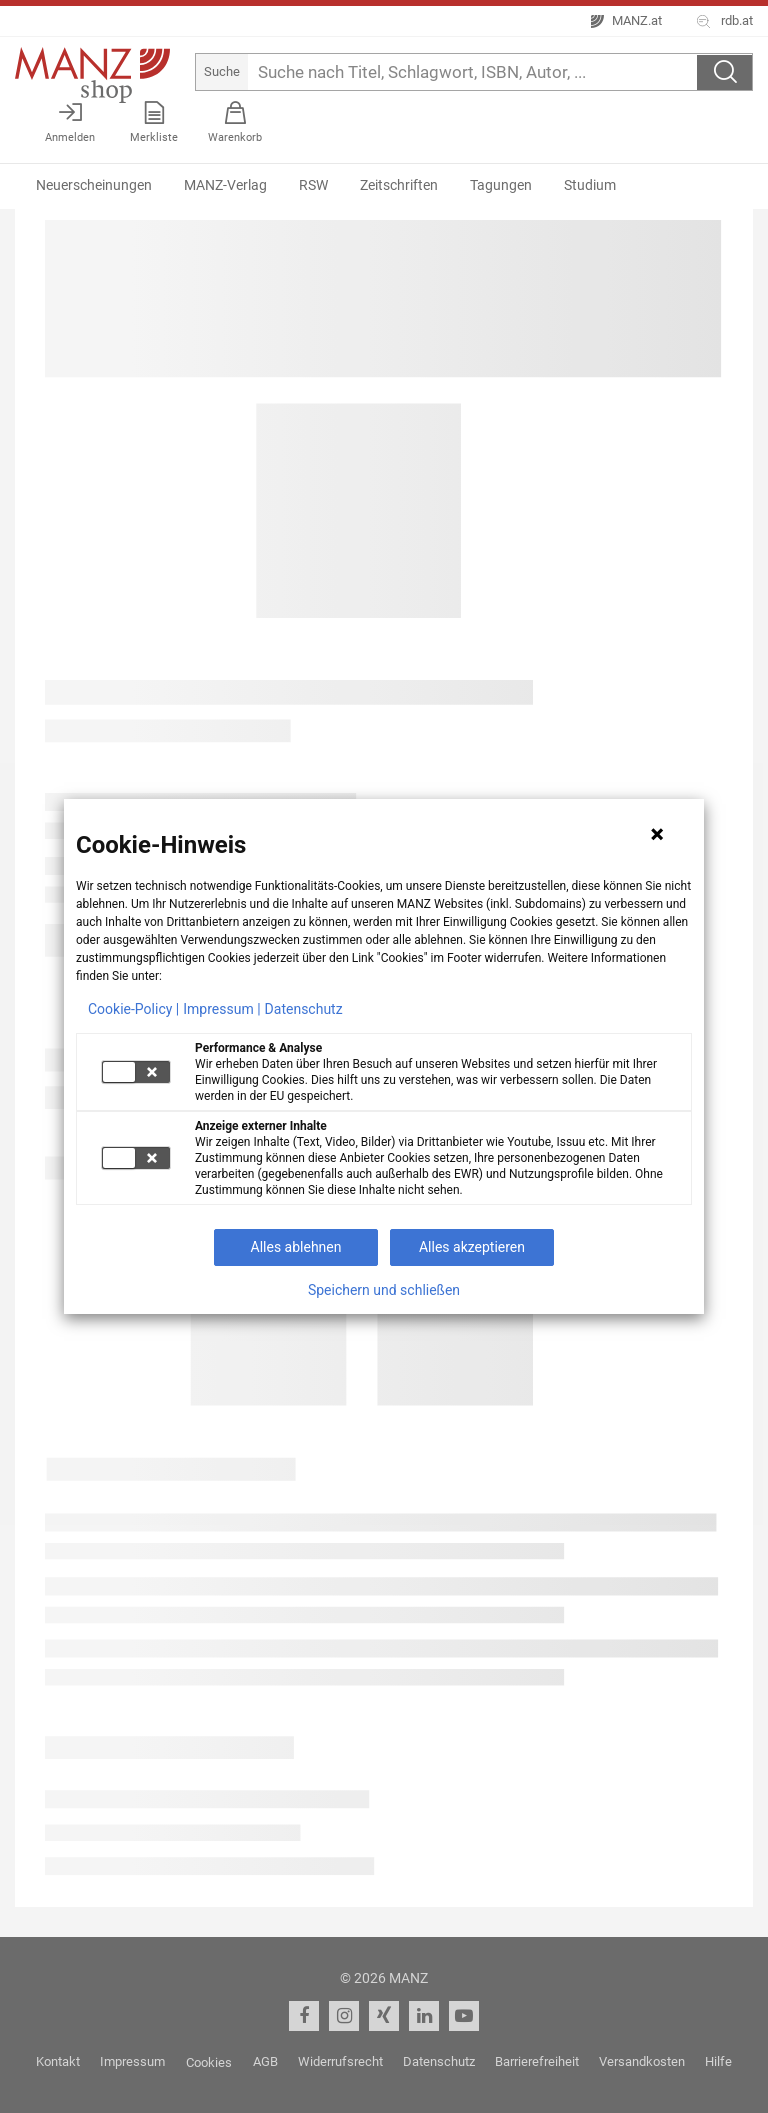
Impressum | (221, 1009)
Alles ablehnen (296, 1247)
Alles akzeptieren (472, 1247)
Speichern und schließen (384, 1290)
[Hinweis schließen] (657, 834)
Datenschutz (304, 1009)
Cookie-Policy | (133, 1009)
